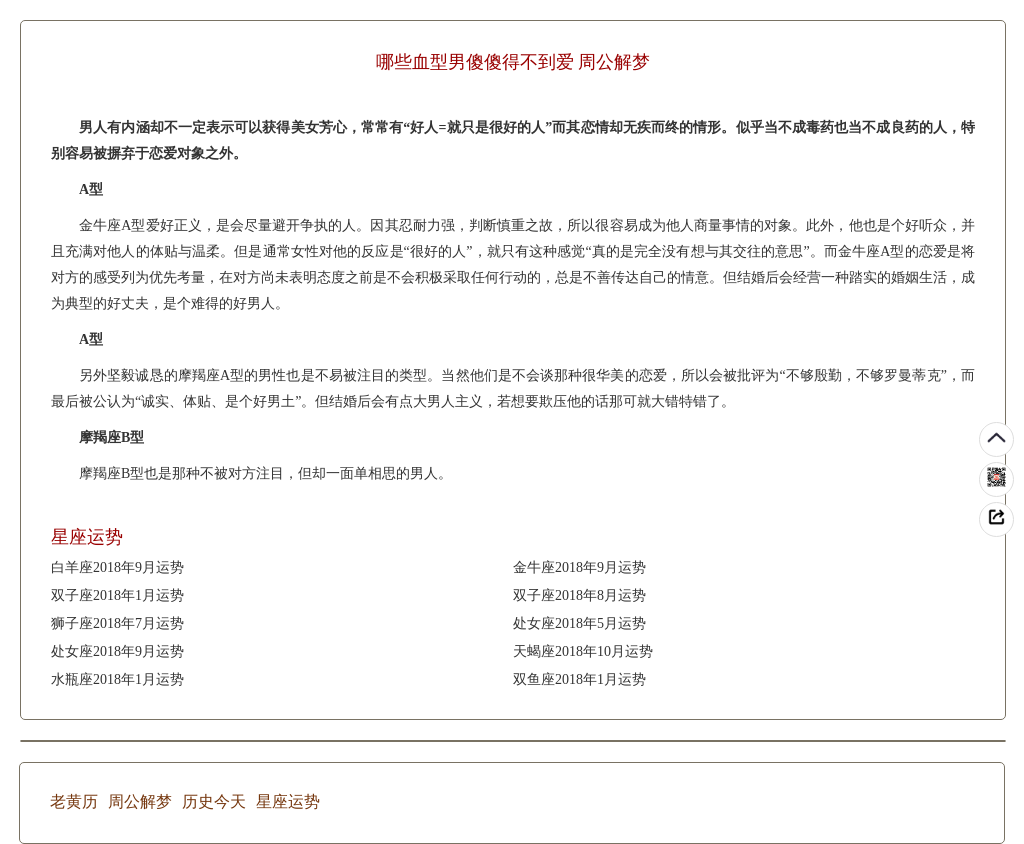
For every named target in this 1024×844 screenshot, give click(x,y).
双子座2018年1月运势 (117, 595)
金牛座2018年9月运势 (579, 567)
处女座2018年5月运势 (579, 623)
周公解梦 (140, 801)
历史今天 (214, 801)
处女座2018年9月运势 (117, 651)
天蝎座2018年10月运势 (583, 651)
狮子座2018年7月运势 (117, 623)
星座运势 (288, 801)
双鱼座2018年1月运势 (579, 679)
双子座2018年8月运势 (579, 595)
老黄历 (74, 801)
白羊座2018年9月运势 (117, 567)
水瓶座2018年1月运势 (117, 679)
